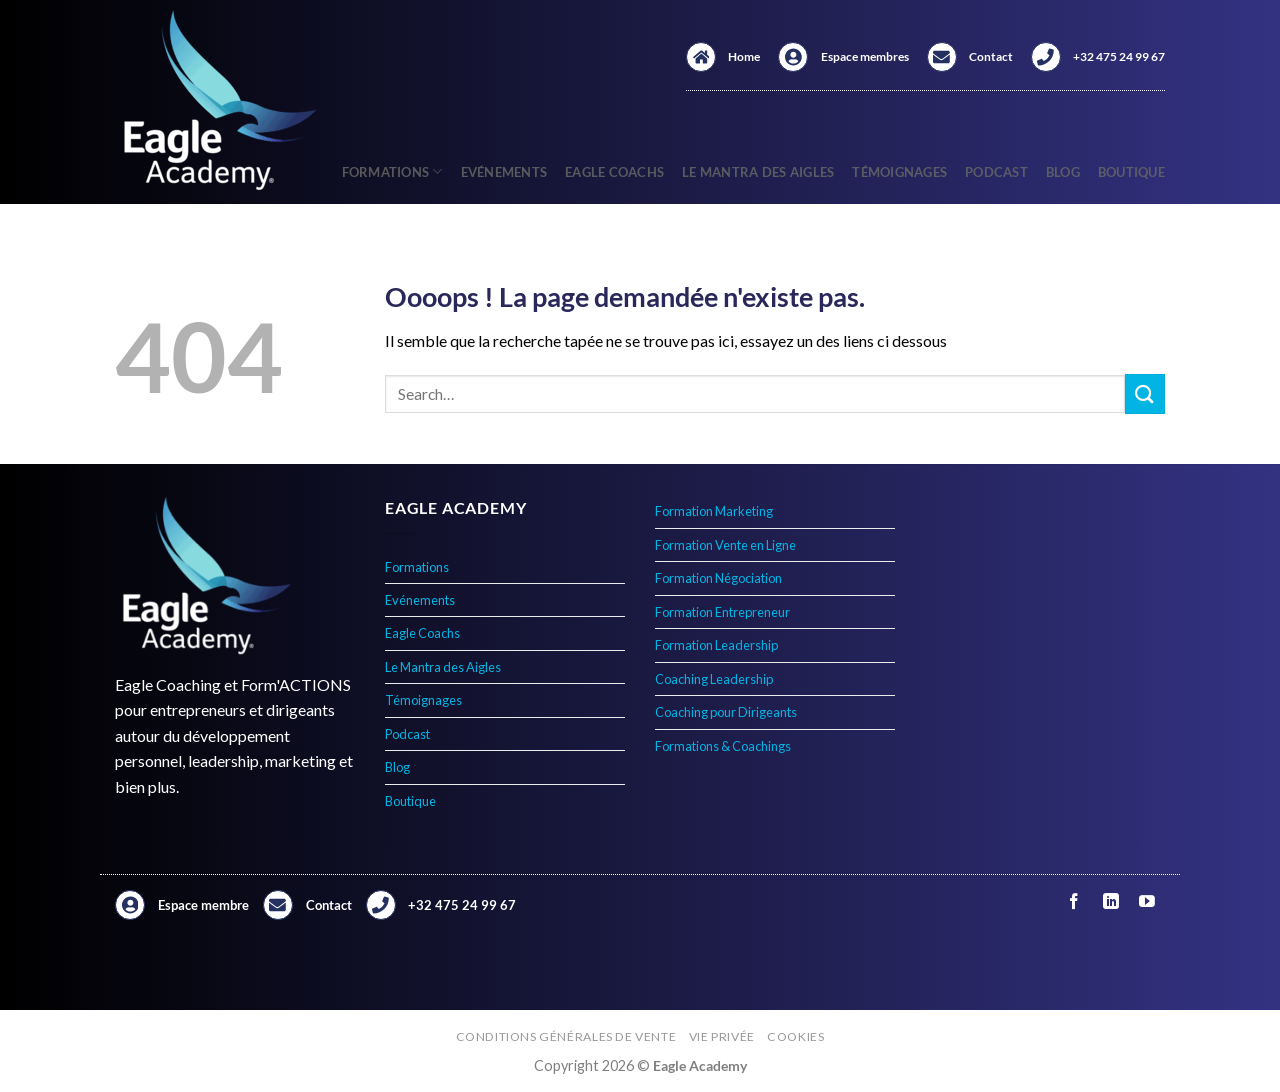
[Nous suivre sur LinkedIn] (1110, 901)
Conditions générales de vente (566, 1036)
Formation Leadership (716, 645)
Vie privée (722, 1036)
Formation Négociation (718, 578)
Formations (392, 171)
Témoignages (899, 172)
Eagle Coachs (614, 172)
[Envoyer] (1145, 393)
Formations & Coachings (723, 746)
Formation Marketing (714, 511)
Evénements (504, 172)
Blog (1063, 172)
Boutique (1131, 172)
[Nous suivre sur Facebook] (1074, 901)
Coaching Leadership (714, 679)
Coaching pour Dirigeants (726, 712)
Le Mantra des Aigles (758, 172)
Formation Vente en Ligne (725, 545)
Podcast (996, 172)
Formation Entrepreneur (722, 612)
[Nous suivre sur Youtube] (1146, 901)
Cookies (795, 1036)
